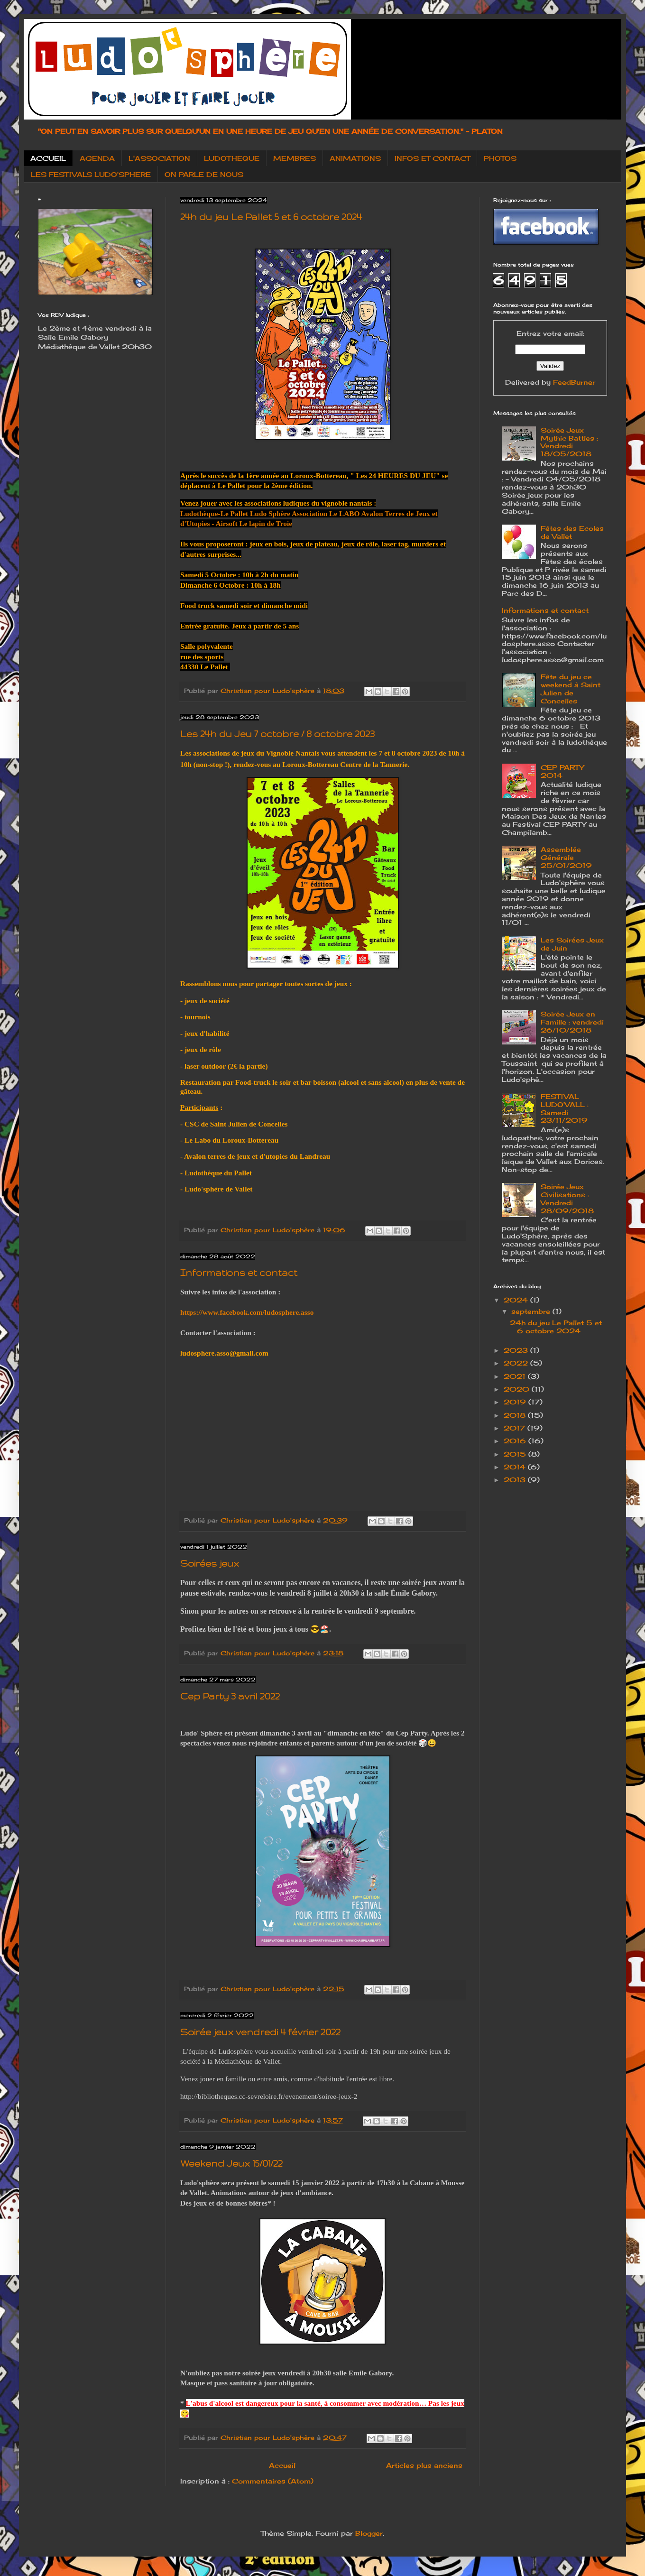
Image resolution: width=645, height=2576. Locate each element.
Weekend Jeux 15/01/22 (231, 2163)
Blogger (369, 2533)
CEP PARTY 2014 (562, 771)
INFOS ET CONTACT (432, 158)
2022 (517, 1363)
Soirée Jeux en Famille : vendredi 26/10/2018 (572, 1022)
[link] (214, 513)
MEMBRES (294, 158)
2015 (516, 1454)
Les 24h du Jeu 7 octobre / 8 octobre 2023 (277, 734)
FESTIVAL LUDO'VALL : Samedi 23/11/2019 (565, 1108)
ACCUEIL (48, 158)
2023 (517, 1350)
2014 (516, 1467)
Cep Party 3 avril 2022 (230, 1696)
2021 (516, 1376)
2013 (516, 1480)
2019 (516, 1402)
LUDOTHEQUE (231, 158)
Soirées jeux (209, 1563)
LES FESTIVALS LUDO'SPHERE (91, 174)
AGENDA (97, 158)
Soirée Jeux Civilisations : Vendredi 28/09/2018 (567, 1198)
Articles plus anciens (424, 2465)
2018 (516, 1415)
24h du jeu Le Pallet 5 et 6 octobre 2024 (271, 217)
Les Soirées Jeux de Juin (572, 944)
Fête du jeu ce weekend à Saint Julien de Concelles (570, 688)
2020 (518, 1389)
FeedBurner (574, 382)
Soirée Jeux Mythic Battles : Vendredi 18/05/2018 (569, 442)
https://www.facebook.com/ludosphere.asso (246, 1312)
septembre (532, 1311)
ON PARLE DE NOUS (204, 174)
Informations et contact (238, 1272)
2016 (516, 1441)
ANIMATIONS (355, 158)
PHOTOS (500, 158)
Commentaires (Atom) (272, 2481)
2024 (517, 1300)
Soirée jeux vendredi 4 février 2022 (260, 2032)
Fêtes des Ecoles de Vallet (572, 532)
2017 (515, 1428)
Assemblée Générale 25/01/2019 (566, 857)
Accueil (282, 2465)
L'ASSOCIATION (159, 158)
